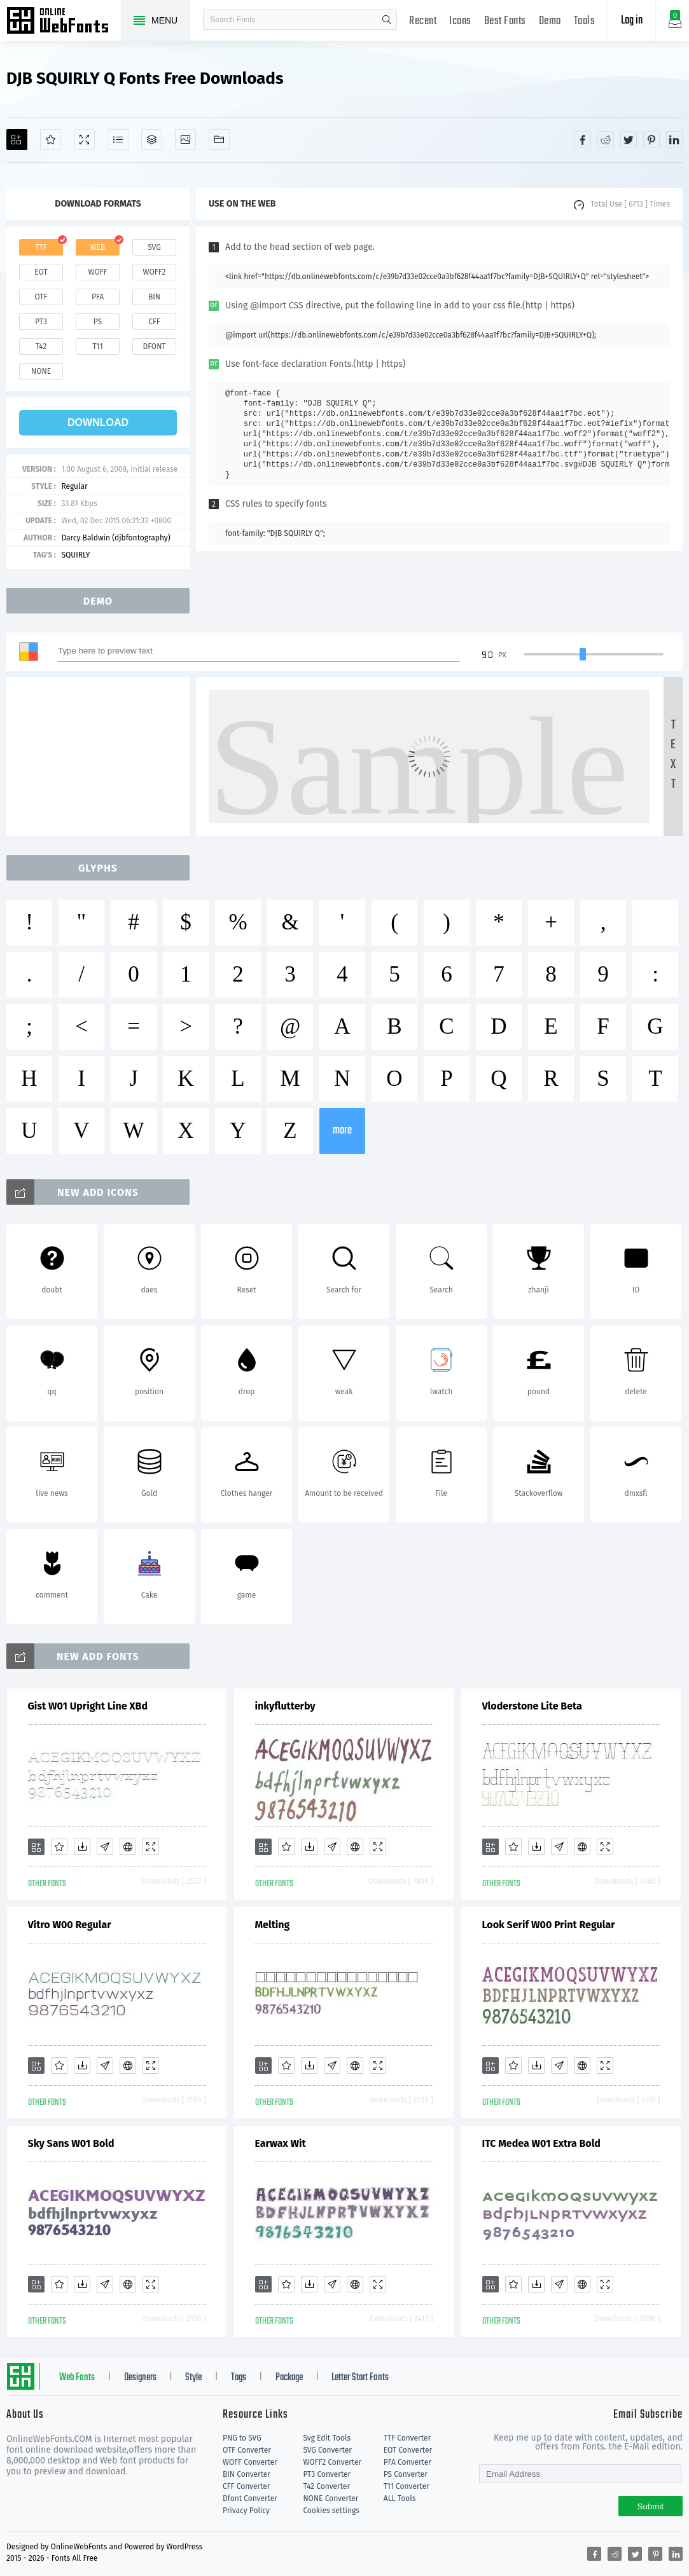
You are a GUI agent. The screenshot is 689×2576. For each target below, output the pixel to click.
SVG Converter (327, 2450)
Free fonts (63, 21)
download (98, 422)
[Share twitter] (628, 139)
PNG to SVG (242, 2438)
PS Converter (406, 2474)
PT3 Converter (327, 2474)
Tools (584, 21)
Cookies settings (331, 2510)
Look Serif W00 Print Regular (548, 1925)
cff (154, 321)
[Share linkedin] (674, 139)
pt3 (41, 321)
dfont (154, 346)
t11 (97, 346)
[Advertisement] (101, 756)
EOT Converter (408, 2450)
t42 (41, 346)
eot (40, 272)
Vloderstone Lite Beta (532, 1706)
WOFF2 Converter (332, 2462)
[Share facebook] (582, 139)
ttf (40, 247)
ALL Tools (400, 2498)
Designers (140, 2377)
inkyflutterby (285, 1706)
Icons (460, 21)
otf (41, 296)
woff (97, 272)
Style (193, 2377)
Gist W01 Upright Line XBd (88, 1706)
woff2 (154, 272)
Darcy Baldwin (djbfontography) (115, 537)
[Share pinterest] (651, 139)
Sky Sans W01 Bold (71, 2143)
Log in (632, 20)
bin (154, 296)
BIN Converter (246, 2474)
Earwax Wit (280, 2143)
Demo (550, 21)
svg (154, 247)
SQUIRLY (75, 555)
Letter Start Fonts (360, 2377)
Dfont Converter (250, 2498)
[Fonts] (219, 139)
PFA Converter (407, 2462)
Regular (74, 486)
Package (289, 2377)
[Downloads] (82, 1847)
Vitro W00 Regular (69, 1925)
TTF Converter (407, 2438)
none (41, 371)
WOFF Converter (250, 2462)
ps (98, 321)
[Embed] (128, 1847)
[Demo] (84, 139)
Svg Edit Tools (327, 2438)
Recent (422, 21)
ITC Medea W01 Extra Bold (541, 2143)
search (386, 19)
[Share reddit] (605, 139)
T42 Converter (326, 2486)
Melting (272, 1925)
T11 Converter (406, 2486)
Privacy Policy (246, 2510)
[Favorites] (50, 139)
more (342, 1130)
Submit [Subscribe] (650, 2506)
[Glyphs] (118, 139)
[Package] (151, 139)
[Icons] (185, 139)
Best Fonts (505, 21)
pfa (98, 296)
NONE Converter (330, 2498)
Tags (238, 2377)
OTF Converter (247, 2450)
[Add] (16, 139)
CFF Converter (246, 2486)
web (98, 247)
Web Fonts (77, 2377)
